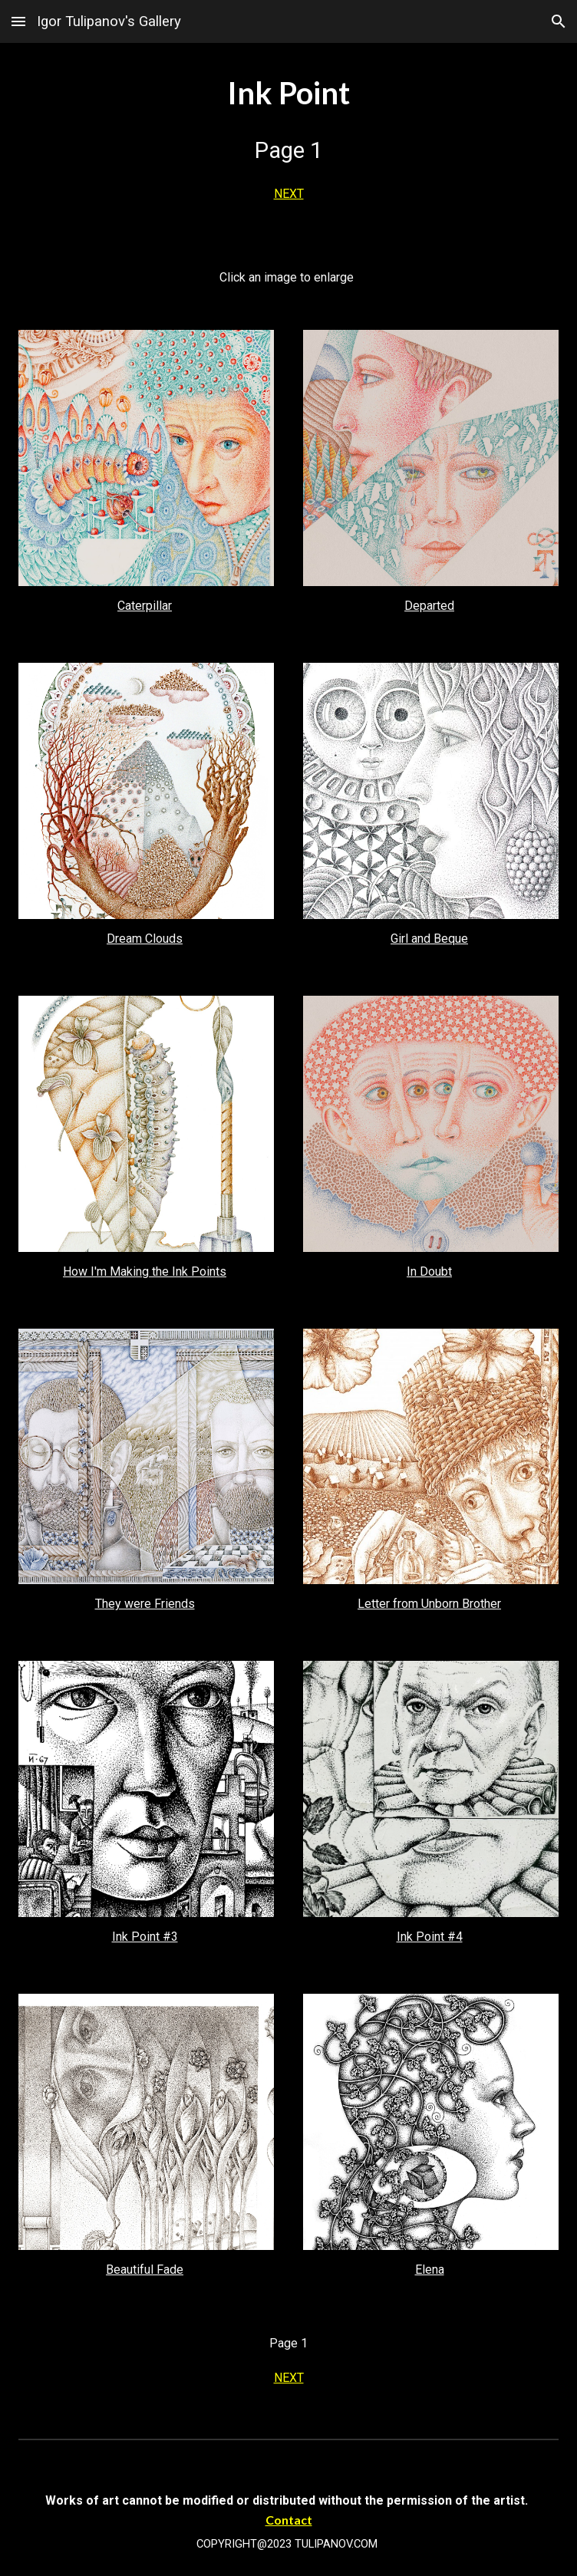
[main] (288, 143)
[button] (18, 21)
